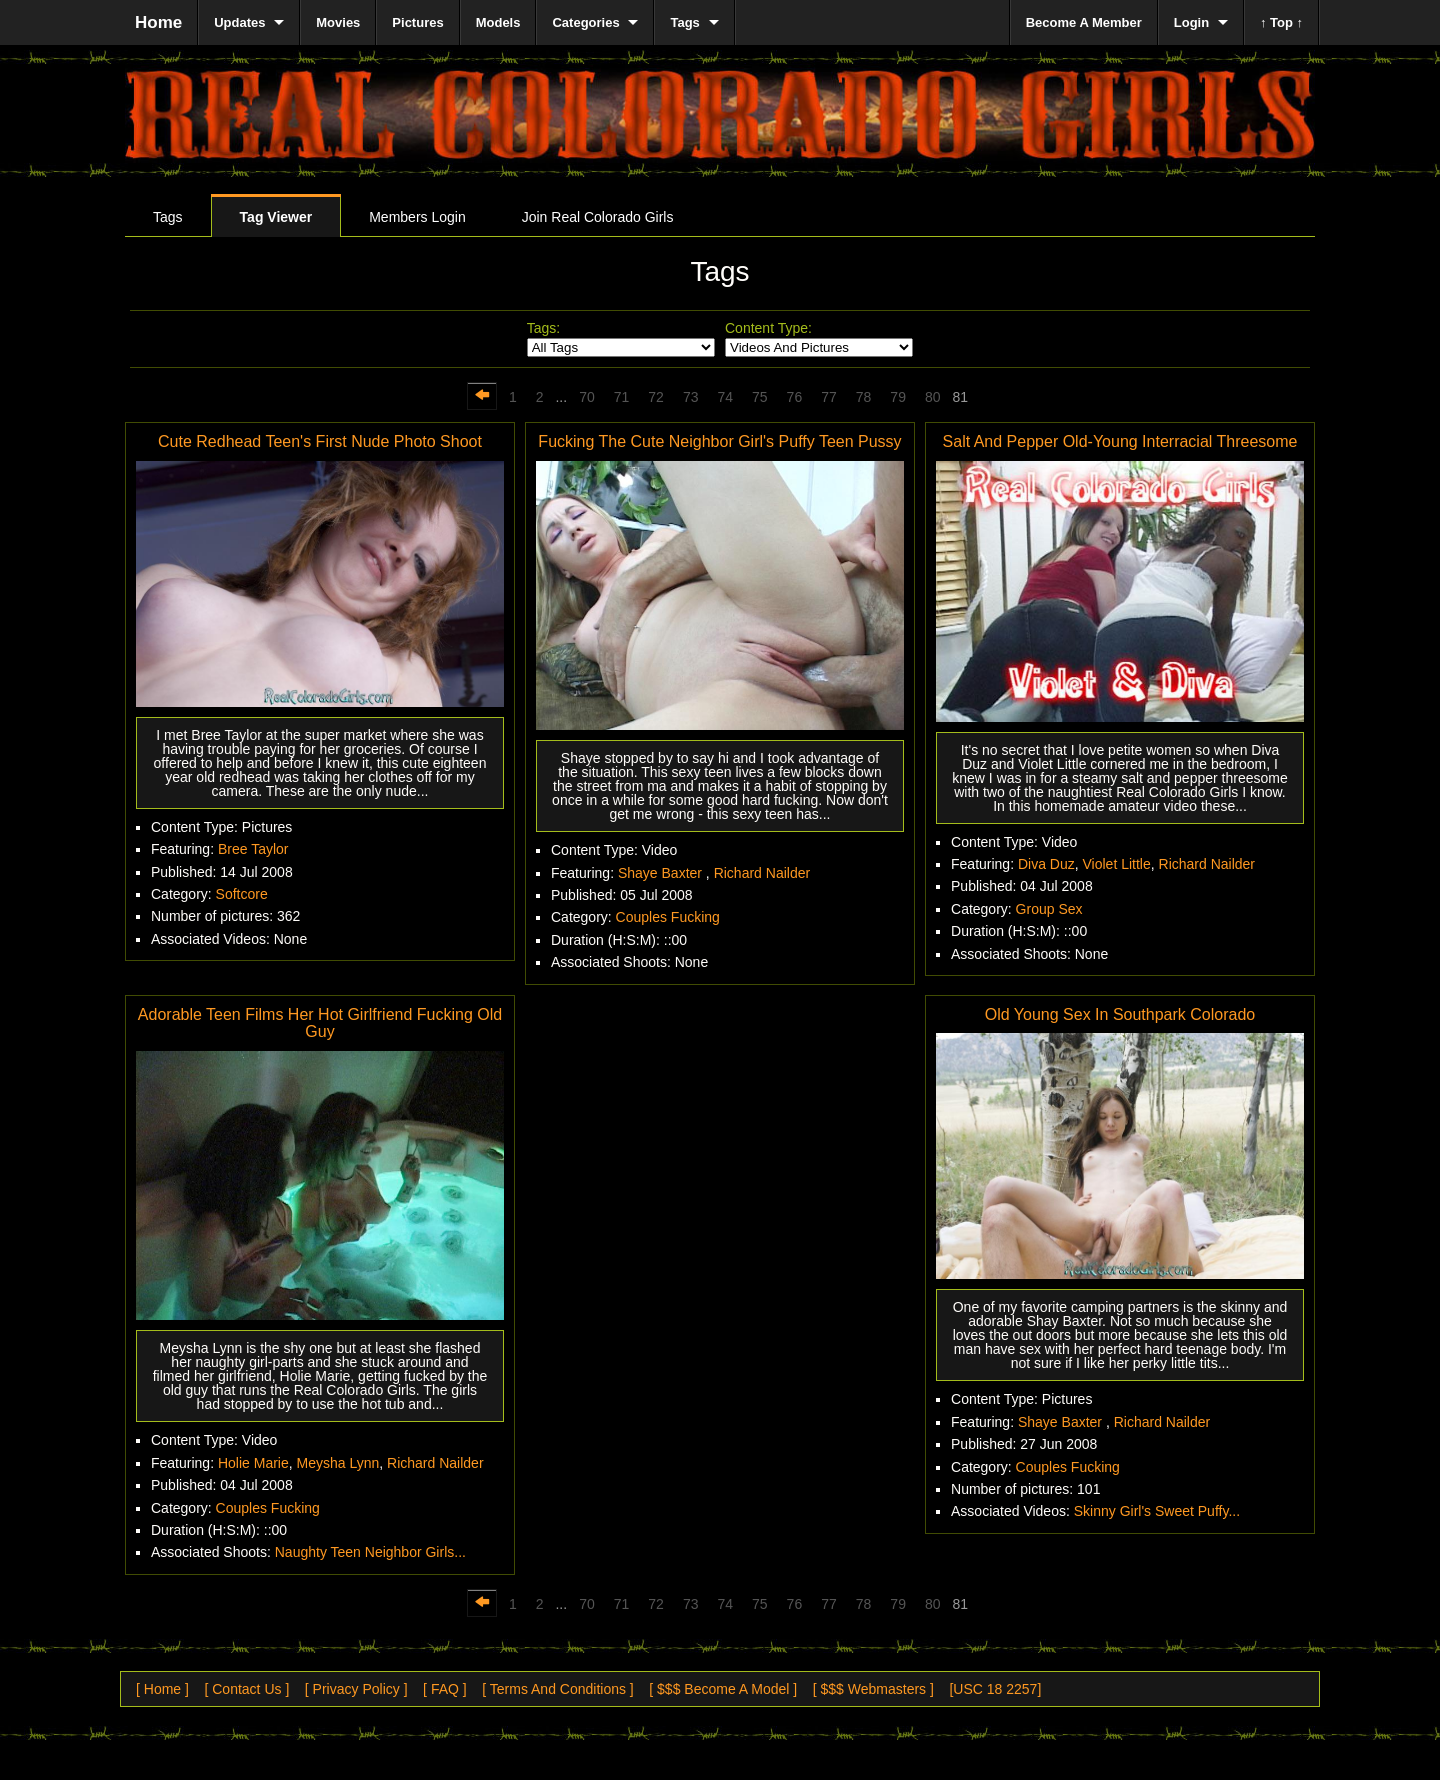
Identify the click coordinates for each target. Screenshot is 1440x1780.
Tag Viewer (276, 217)
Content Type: (768, 328)
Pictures (417, 22)
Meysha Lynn (338, 1463)
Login (1191, 22)
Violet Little (1117, 864)
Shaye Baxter (662, 873)
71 (622, 397)
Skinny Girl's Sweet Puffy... (1157, 1511)
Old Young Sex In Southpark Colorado (1120, 1014)
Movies (338, 22)
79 (898, 397)
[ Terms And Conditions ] (557, 1689)
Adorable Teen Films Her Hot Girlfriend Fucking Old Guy (320, 1023)
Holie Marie (253, 1463)
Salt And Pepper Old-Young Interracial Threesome (1120, 441)
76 (795, 397)
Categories (585, 22)
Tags (168, 217)
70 (587, 397)
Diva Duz (1046, 864)
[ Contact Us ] (246, 1689)
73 (691, 397)
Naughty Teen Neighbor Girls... (370, 1552)
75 (760, 397)
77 (829, 397)
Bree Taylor (253, 849)
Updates (239, 22)
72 (656, 397)
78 (864, 397)
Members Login (417, 217)
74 (725, 397)
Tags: (543, 328)
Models (498, 22)
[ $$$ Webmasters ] (873, 1689)
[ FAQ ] (445, 1689)
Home (158, 22)
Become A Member (1084, 22)
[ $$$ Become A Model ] (723, 1689)
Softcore (242, 894)
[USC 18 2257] (995, 1689)
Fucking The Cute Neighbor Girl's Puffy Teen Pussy (719, 441)
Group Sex (1049, 909)
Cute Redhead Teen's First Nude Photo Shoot (320, 441)
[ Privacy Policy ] (356, 1689)
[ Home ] (162, 1689)
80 (933, 397)
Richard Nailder (762, 873)
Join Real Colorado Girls (598, 217)
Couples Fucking (668, 917)
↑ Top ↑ (1281, 22)
